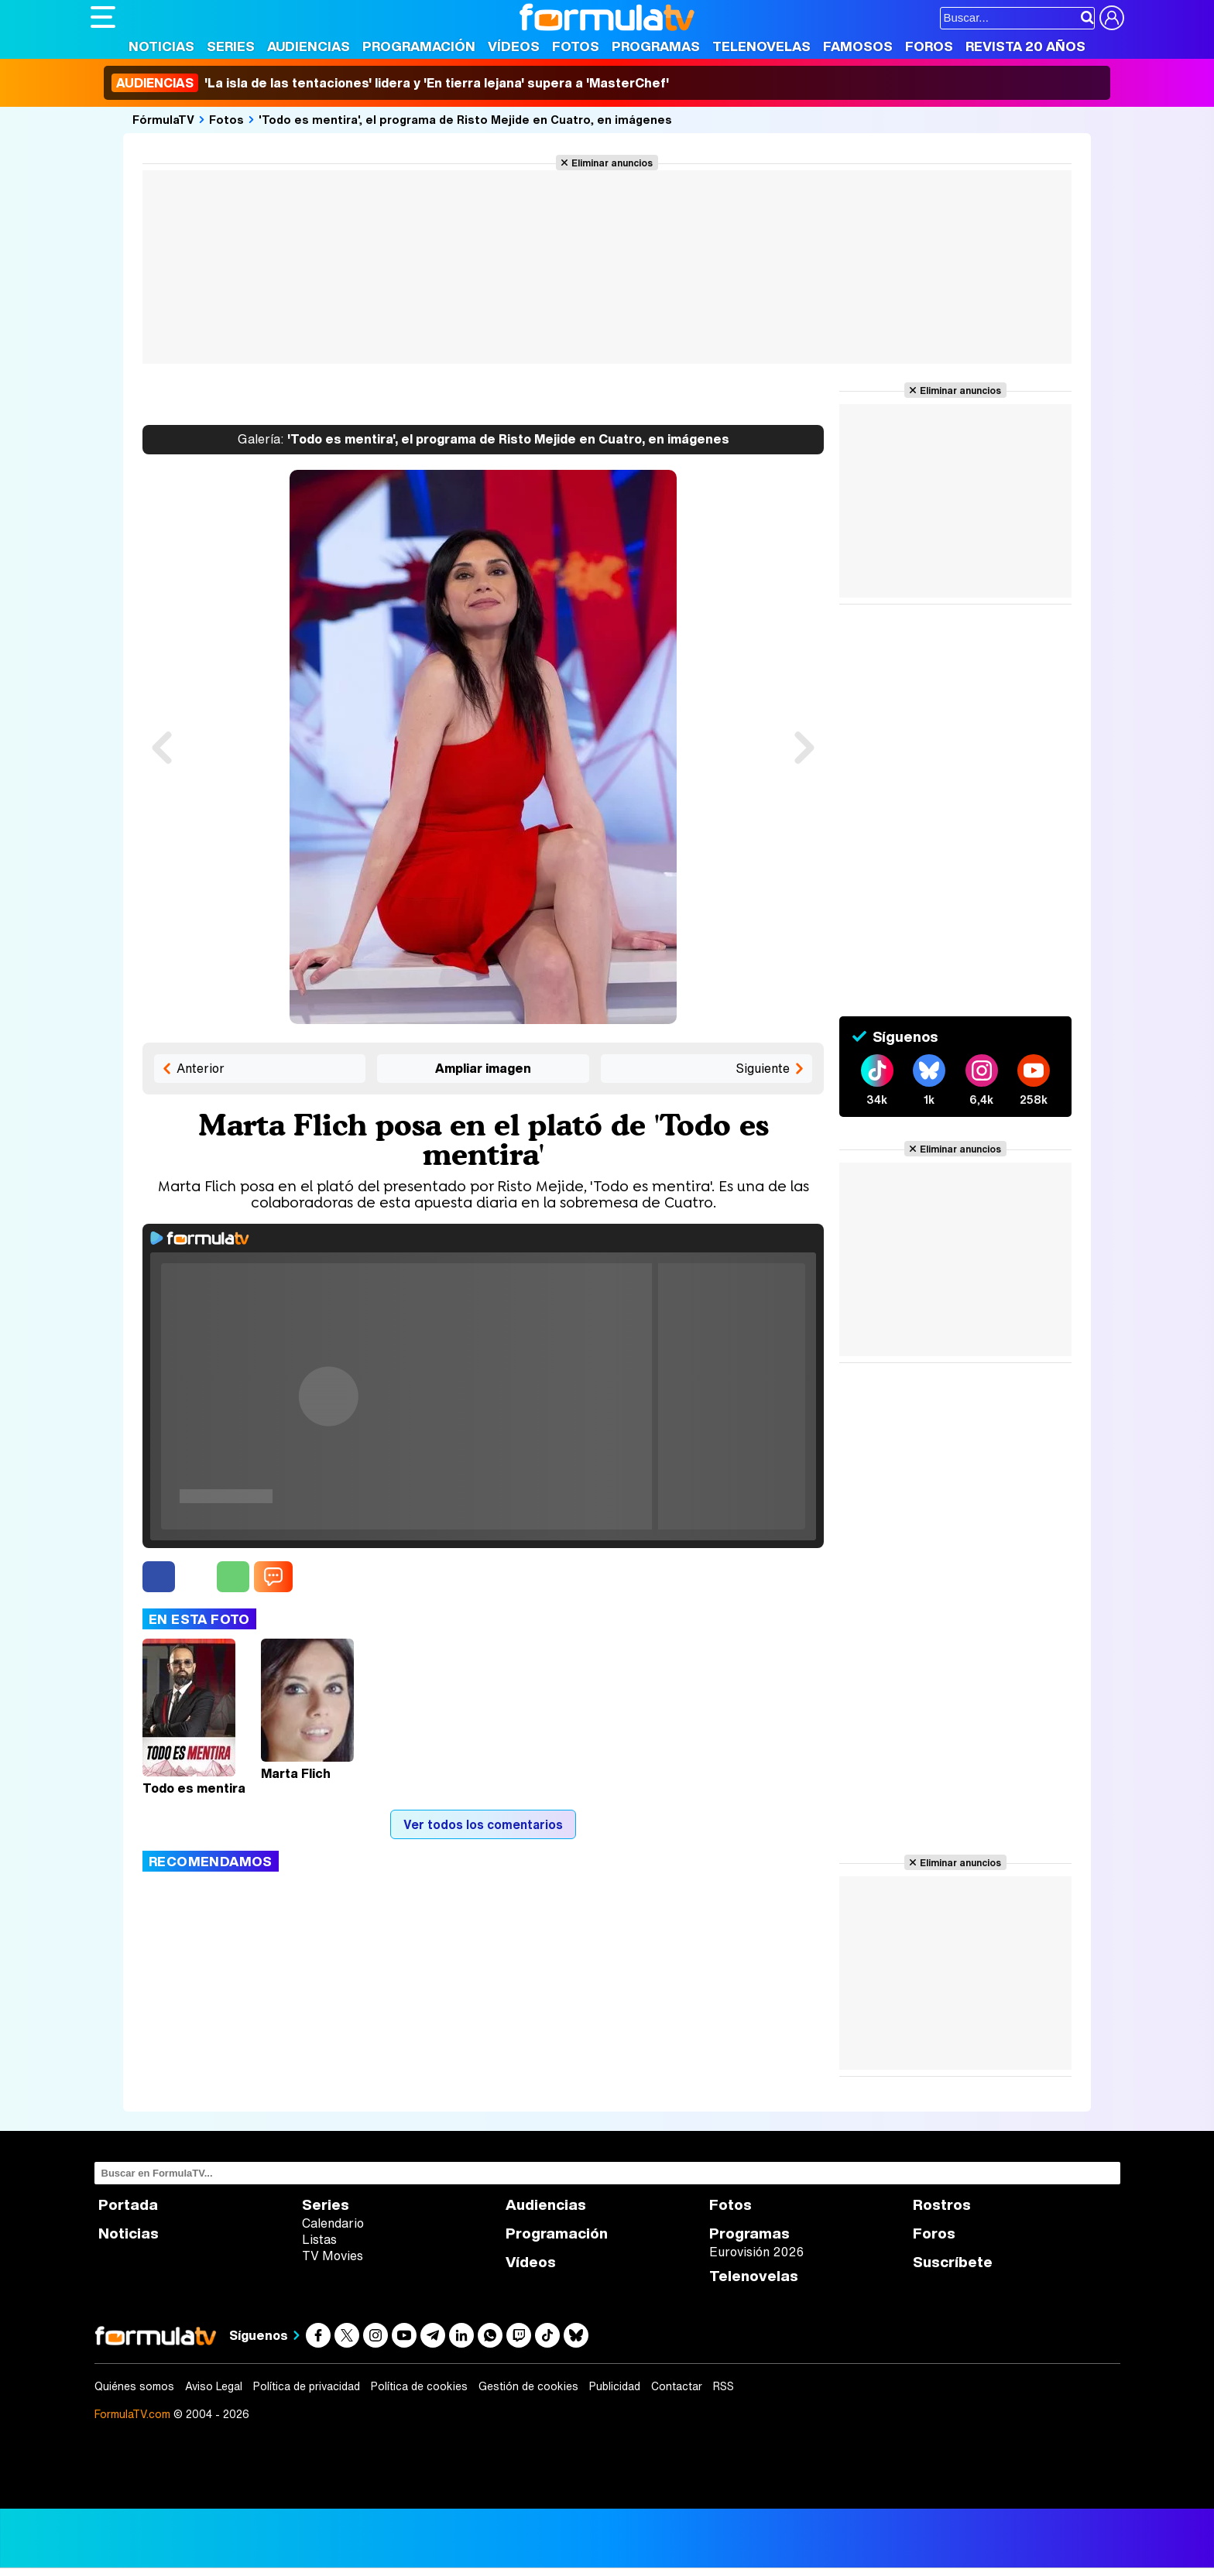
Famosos (858, 46)
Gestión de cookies (528, 2386)
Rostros (942, 2205)
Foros (929, 46)
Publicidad (614, 2386)
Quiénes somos (134, 2386)
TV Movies (332, 2255)
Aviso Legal (213, 2386)
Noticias (161, 46)
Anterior (201, 1068)
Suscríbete (953, 2262)
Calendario (333, 2223)
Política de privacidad (306, 2386)
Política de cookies (419, 2386)
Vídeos (514, 46)
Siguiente (763, 1068)
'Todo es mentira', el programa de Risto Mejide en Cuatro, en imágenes (465, 119)
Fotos (575, 46)
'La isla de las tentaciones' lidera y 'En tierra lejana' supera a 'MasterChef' (390, 83)
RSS (723, 2386)
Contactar (676, 2386)
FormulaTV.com (132, 2414)
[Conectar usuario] (1111, 17)
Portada (128, 2205)
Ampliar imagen (483, 1068)
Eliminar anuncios (612, 163)
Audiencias (308, 46)
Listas (319, 2239)
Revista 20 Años (1025, 46)
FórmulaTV (163, 119)
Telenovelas (761, 46)
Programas (656, 46)
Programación (418, 46)
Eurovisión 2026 (756, 2251)
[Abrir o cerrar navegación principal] (103, 17)
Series (231, 46)
